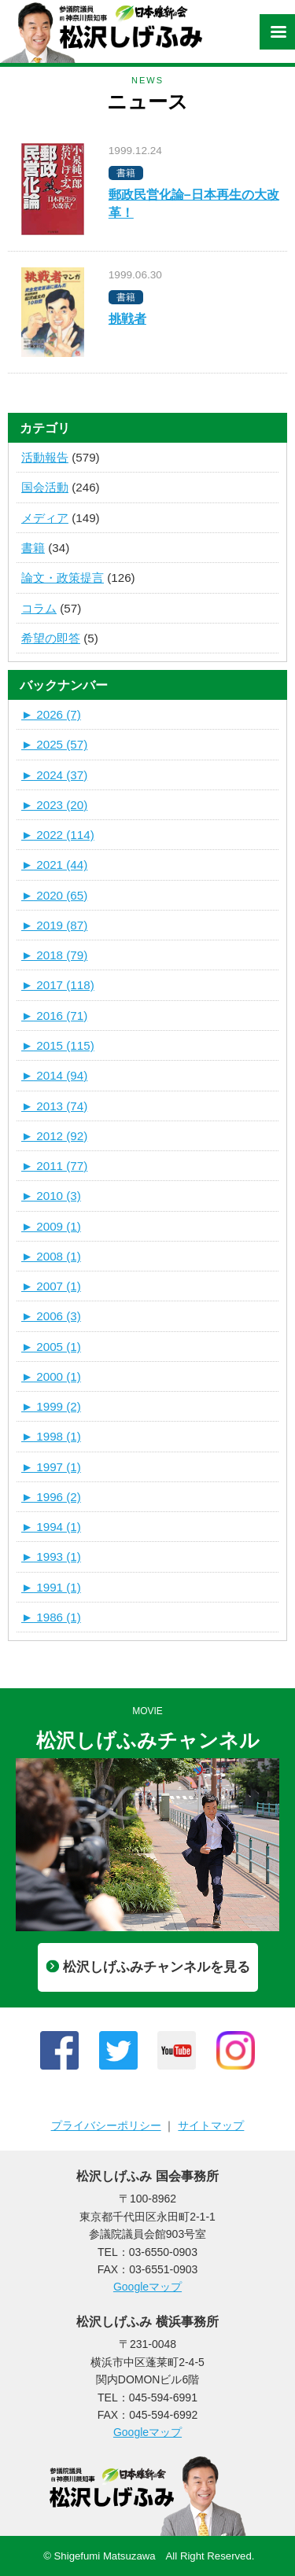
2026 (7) (51, 714)
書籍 (33, 547)
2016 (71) (54, 1015)
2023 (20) (54, 804)
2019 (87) (54, 925)
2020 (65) (54, 895)
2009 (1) (51, 1226)
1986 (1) (51, 1617)
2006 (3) (51, 1316)
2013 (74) (54, 1106)
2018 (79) (54, 955)
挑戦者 (127, 319)
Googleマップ (147, 2286)
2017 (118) (57, 985)
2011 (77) (54, 1165)
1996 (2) (51, 1496)
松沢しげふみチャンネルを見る (148, 1967)
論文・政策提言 (62, 577)
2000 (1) (51, 1376)
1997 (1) (51, 1467)
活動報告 (44, 457)
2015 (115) (57, 1045)
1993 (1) (51, 1556)
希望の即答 (50, 638)
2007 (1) (51, 1286)
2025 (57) (54, 744)
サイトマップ (211, 2125)
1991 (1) (51, 1587)
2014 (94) (54, 1075)
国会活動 (44, 487)
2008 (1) (51, 1256)
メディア (44, 517)
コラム (39, 608)
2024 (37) (54, 775)
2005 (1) (51, 1346)
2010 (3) (51, 1195)
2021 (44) (54, 864)
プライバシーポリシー (106, 2125)
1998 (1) (51, 1436)
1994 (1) (51, 1526)
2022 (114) (57, 834)
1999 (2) (51, 1406)
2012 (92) (54, 1136)
